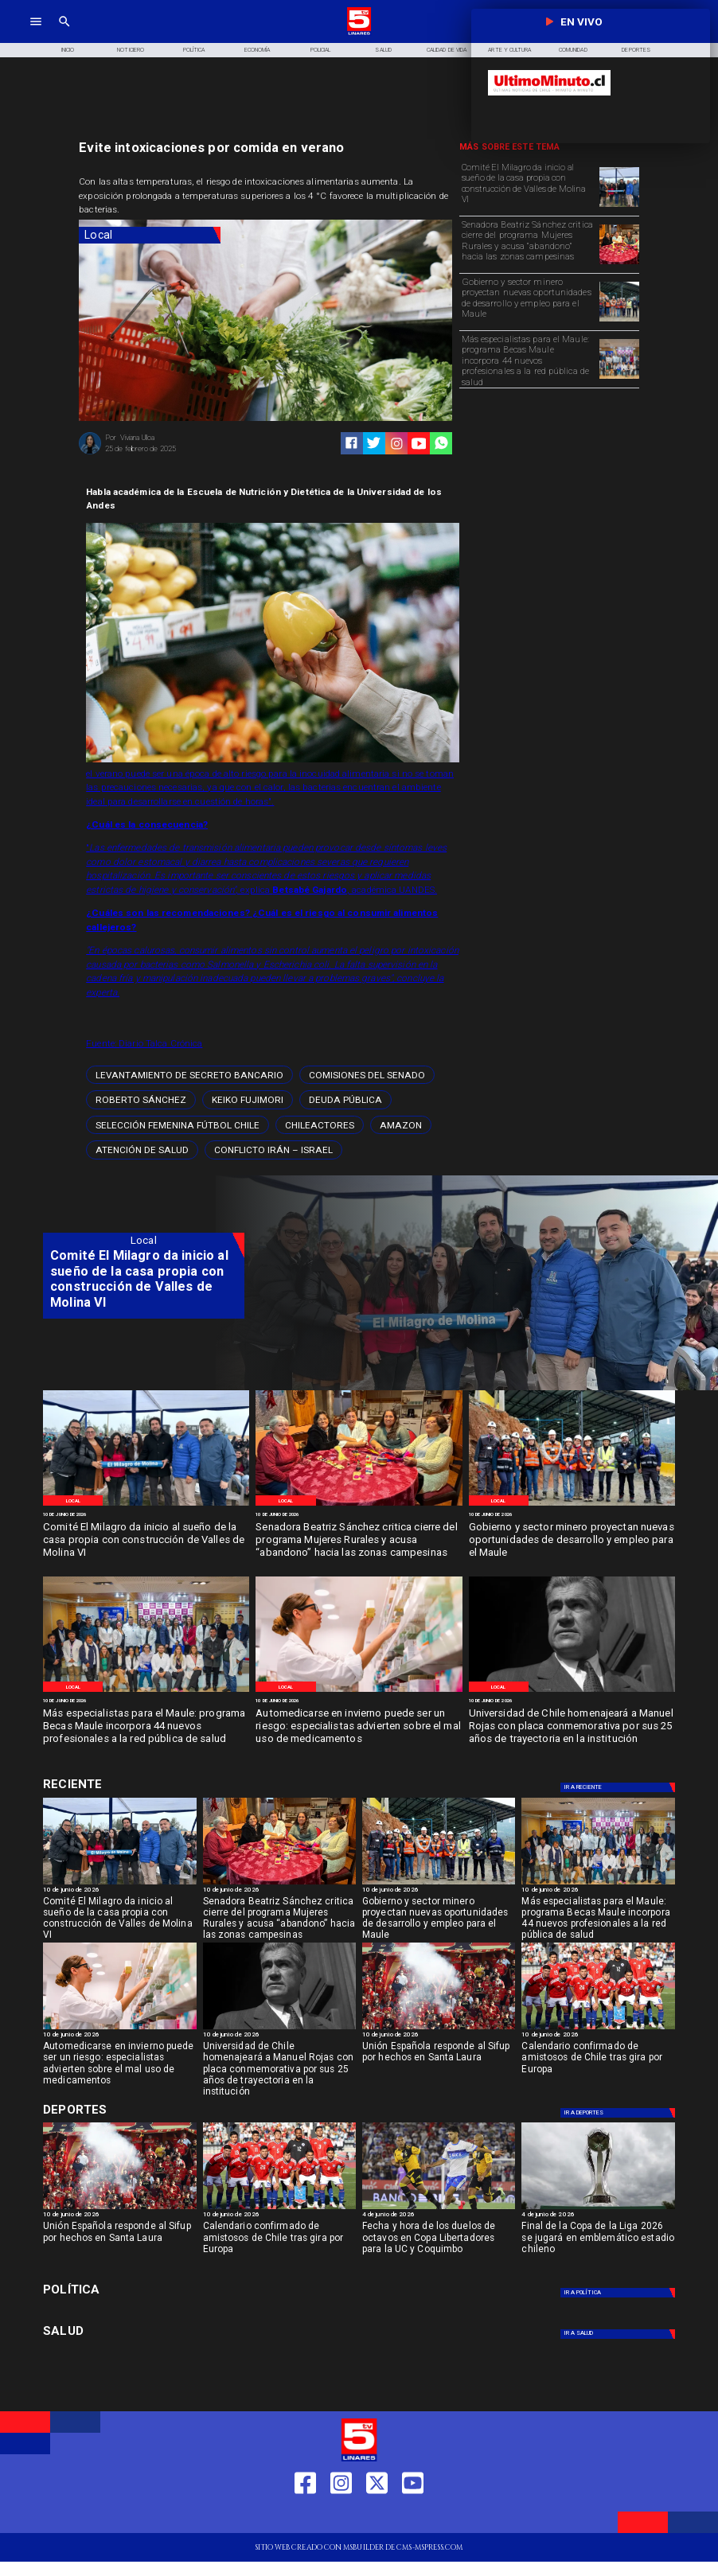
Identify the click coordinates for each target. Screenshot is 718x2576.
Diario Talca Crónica (160, 1043)
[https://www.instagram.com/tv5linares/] (396, 443)
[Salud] (383, 50)
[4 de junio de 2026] (438, 2215)
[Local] (149, 235)
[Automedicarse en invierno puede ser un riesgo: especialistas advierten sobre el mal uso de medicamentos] (359, 1727)
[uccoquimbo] (438, 2208)
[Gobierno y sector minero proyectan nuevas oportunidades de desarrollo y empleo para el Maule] (528, 301)
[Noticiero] (130, 50)
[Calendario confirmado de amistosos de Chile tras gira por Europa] (597, 2061)
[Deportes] (619, 1787)
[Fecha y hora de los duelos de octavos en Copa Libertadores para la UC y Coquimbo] (438, 2241)
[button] (189, 1075)
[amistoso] (597, 2028)
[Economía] (256, 50)
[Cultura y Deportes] (143, 1785)
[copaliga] (597, 2208)
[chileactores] (319, 1125)
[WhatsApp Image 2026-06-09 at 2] (619, 378)
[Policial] (320, 50)
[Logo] (359, 33)
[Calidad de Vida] (446, 50)
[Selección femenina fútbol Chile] (177, 1125)
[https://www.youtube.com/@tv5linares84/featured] (419, 443)
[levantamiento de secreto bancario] (189, 1075)
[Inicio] (67, 50)
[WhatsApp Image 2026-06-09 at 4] (619, 321)
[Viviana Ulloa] (90, 453)
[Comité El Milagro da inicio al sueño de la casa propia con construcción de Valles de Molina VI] (528, 186)
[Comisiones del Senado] (367, 1075)
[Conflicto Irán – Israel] (273, 1149)
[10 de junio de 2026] (146, 1514)
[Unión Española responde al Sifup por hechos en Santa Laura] (438, 2061)
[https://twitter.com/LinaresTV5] (377, 2516)
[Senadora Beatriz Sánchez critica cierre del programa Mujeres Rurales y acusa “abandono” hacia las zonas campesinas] (528, 244)
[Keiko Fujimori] (247, 1099)
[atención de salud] (142, 1149)
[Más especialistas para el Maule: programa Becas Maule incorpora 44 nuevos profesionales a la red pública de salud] (528, 358)
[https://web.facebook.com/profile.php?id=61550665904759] (305, 2516)
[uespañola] (438, 2028)
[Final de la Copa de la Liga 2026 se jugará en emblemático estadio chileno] (597, 2241)
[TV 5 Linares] (64, 33)
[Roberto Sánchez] (141, 1099)
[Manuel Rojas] (572, 1691)
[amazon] (400, 1125)
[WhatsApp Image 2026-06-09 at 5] (619, 206)
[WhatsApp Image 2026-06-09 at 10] (359, 1691)
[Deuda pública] (345, 1099)
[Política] (193, 50)
